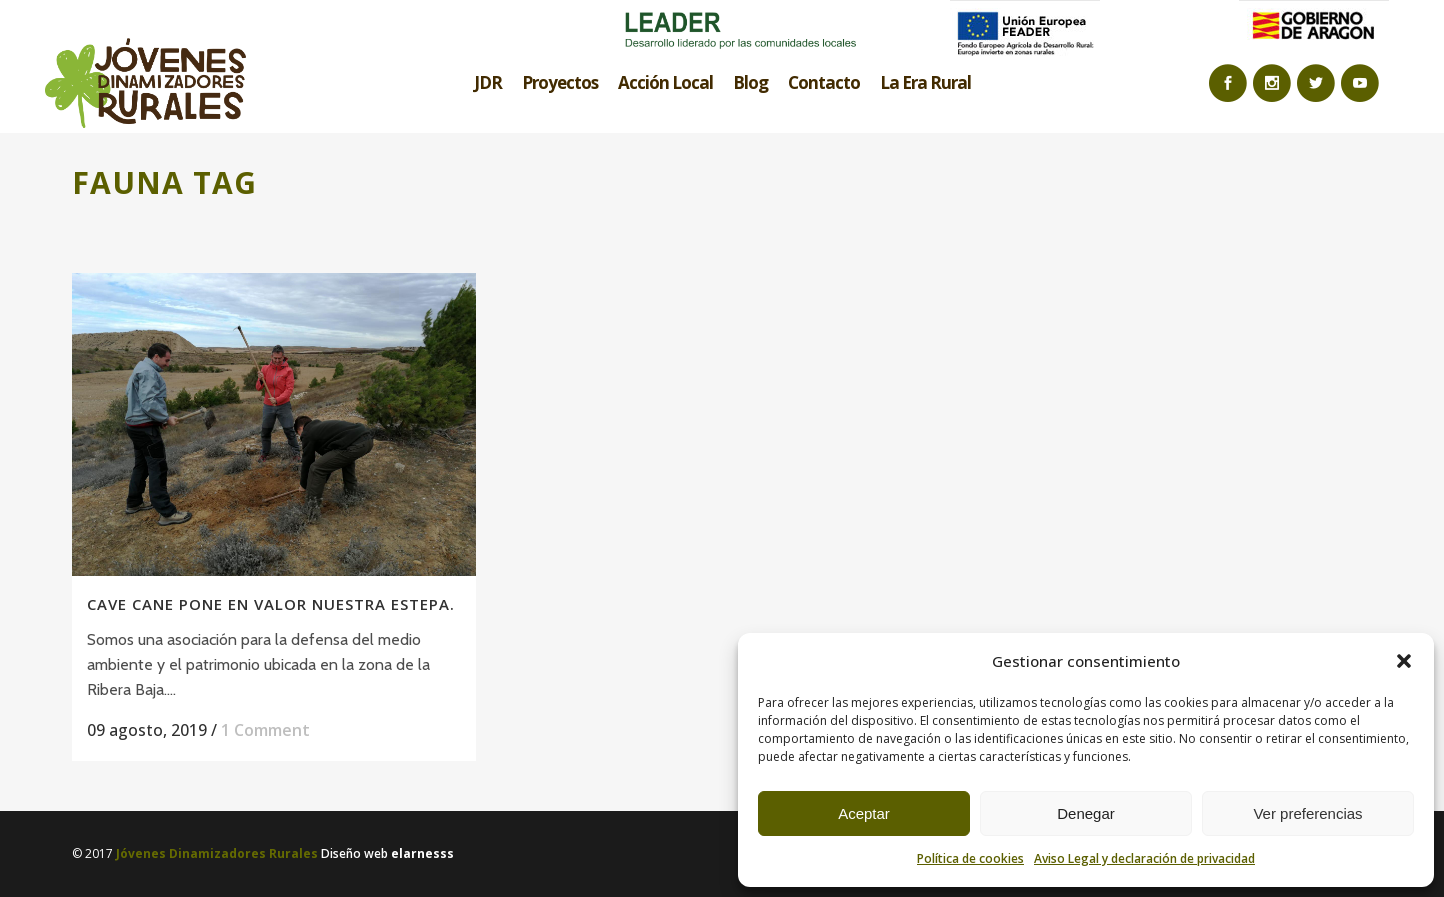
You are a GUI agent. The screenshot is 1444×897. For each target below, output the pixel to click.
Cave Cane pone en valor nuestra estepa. (271, 604)
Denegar (1086, 813)
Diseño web (387, 853)
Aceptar (864, 813)
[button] (1404, 661)
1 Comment (265, 730)
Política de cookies (970, 858)
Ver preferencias (1307, 813)
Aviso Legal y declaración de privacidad (1144, 858)
